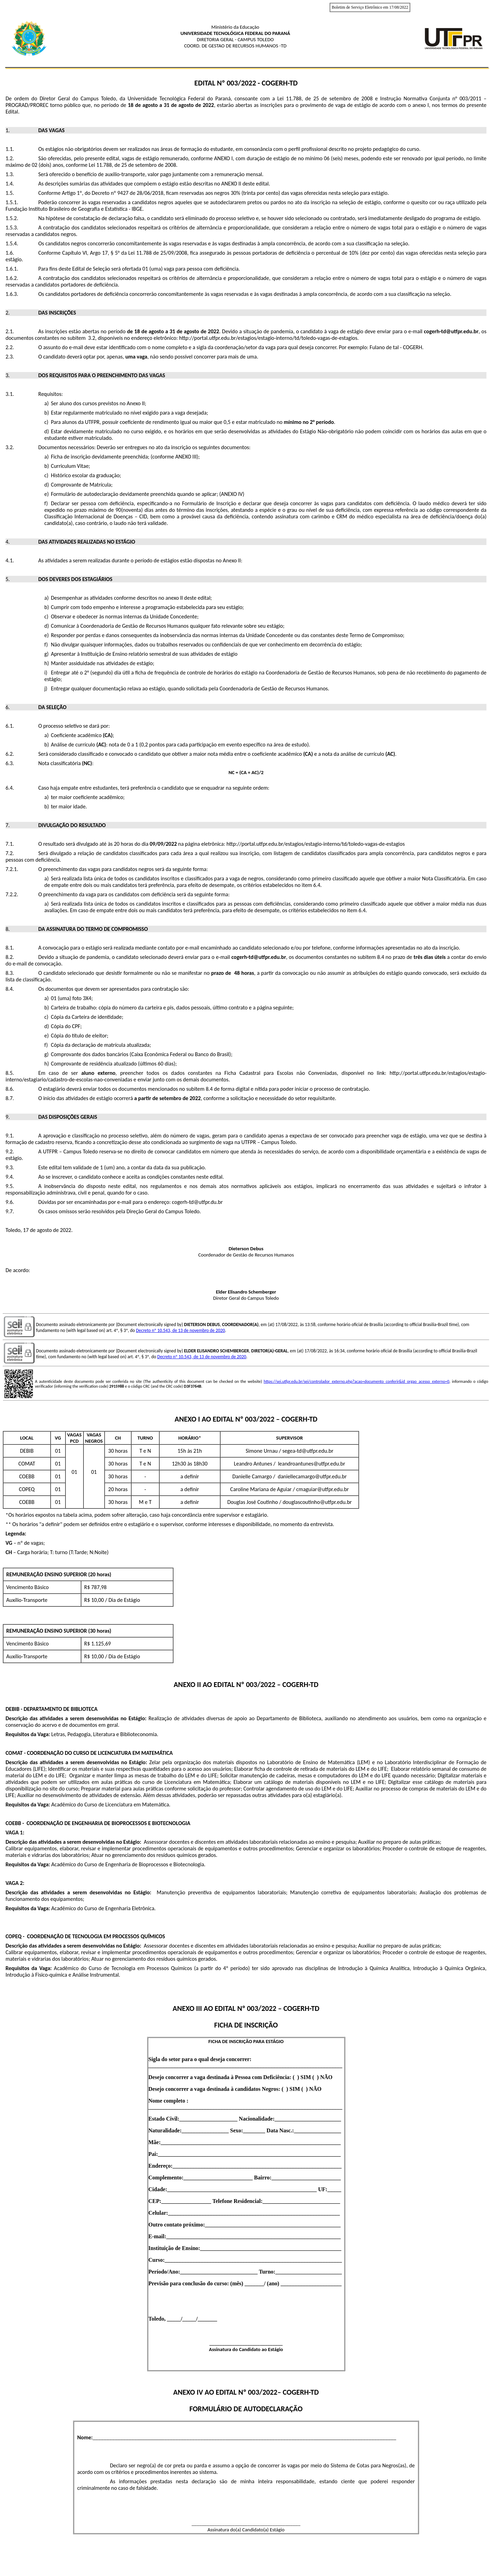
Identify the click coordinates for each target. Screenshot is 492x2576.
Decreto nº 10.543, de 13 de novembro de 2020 (180, 1330)
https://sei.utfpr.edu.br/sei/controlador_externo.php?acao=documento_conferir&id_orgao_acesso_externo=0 (356, 1381)
